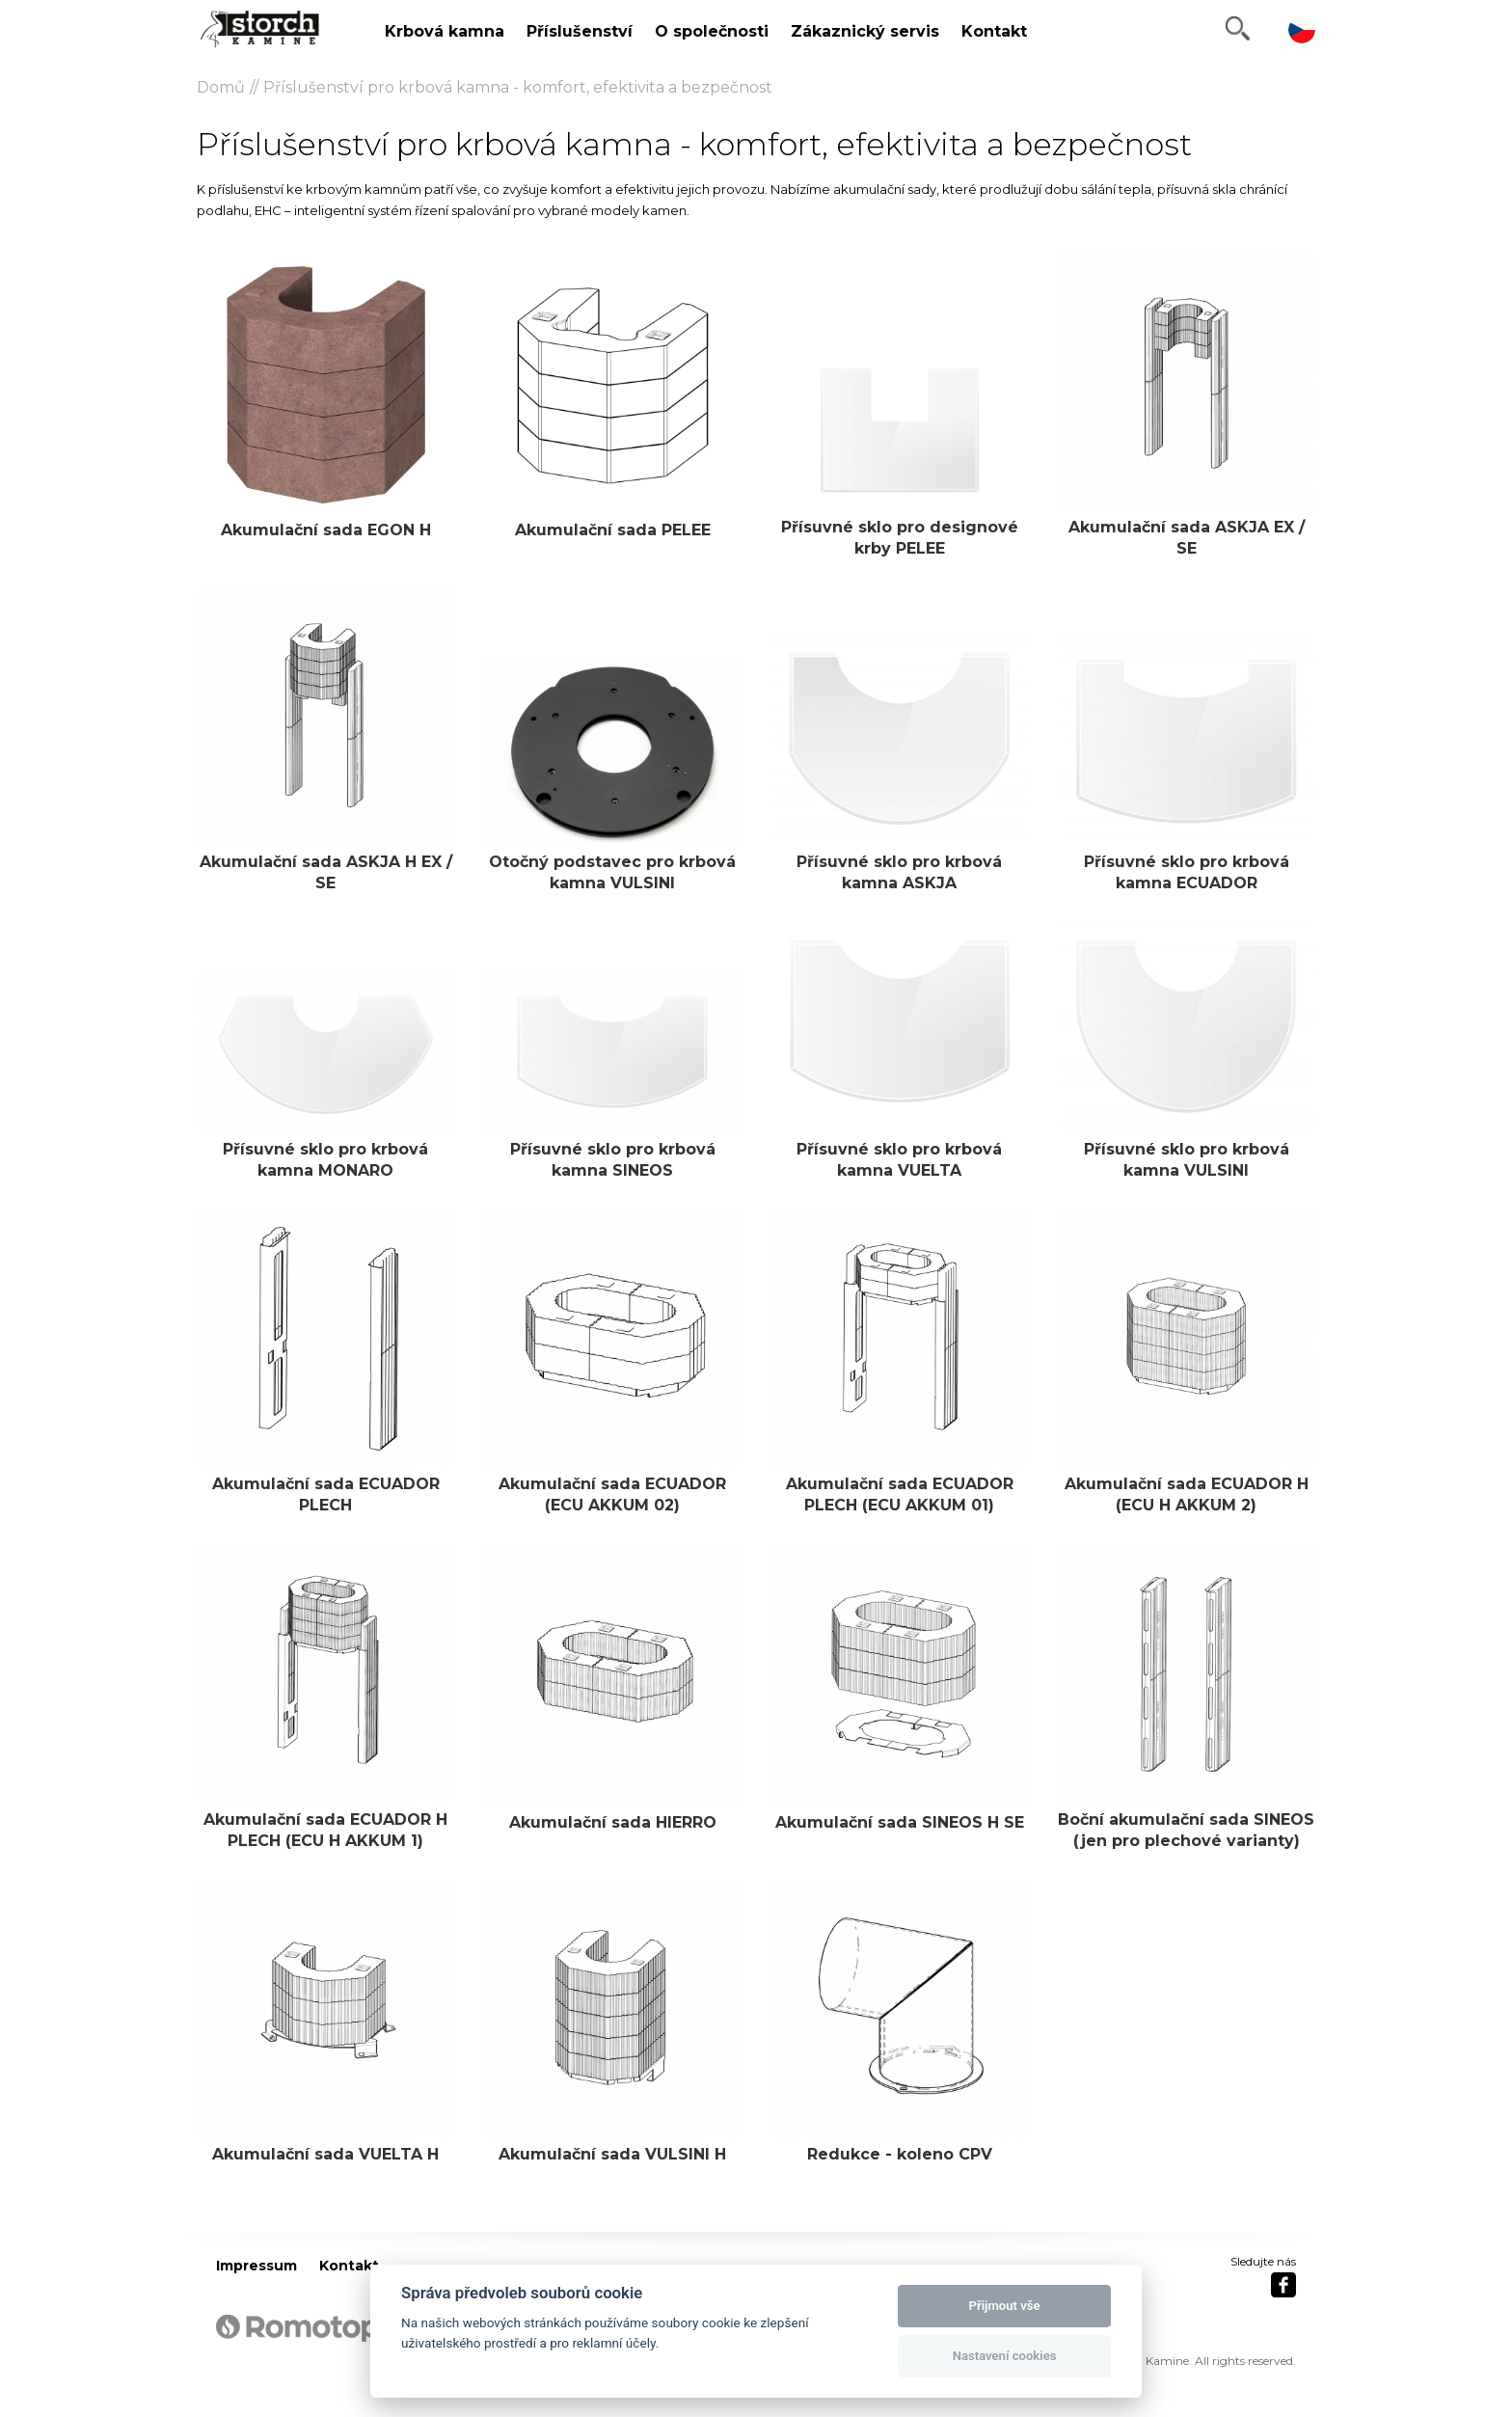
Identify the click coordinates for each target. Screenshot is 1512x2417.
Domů (221, 87)
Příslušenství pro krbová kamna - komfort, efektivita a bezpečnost (517, 87)
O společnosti (712, 31)
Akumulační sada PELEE (613, 530)
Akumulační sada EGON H (326, 530)
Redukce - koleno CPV (899, 2154)
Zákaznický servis (865, 31)
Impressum (256, 2265)
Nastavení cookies (1005, 2356)
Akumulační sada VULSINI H (612, 2154)
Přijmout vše (1004, 2305)
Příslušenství (579, 31)
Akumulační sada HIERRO (612, 1822)
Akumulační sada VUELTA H (325, 2154)
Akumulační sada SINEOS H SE (899, 1822)
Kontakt (994, 31)
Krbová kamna (444, 31)
